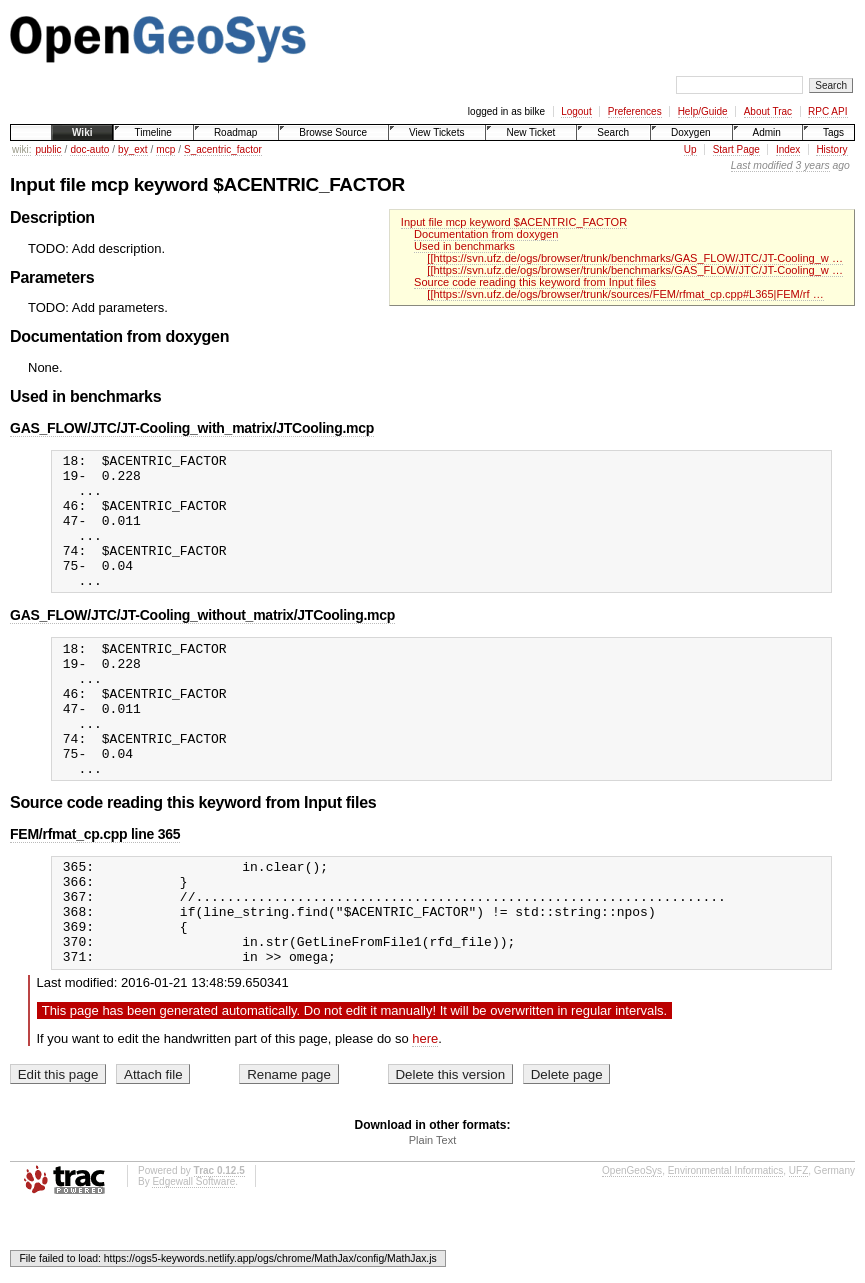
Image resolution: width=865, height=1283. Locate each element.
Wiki (82, 132)
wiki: (21, 149)
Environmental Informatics (726, 1245)
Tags (833, 132)
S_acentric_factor (223, 149)
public (48, 149)
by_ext (132, 149)
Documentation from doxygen (486, 234)
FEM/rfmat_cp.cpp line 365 (95, 888)
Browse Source (333, 132)
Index (788, 149)
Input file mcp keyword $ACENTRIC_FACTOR (514, 222)
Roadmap (235, 132)
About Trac (768, 111)
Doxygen (690, 132)
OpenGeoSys (632, 1245)
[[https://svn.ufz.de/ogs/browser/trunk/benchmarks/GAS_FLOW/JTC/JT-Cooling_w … (635, 258)
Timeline (152, 132)
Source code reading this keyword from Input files (535, 282)
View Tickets (436, 132)
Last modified (762, 165)
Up (690, 149)
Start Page (736, 149)
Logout (576, 111)
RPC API (827, 111)
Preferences (635, 111)
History (831, 149)
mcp (165, 149)
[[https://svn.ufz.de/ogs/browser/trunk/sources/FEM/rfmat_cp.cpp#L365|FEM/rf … (625, 294)
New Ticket (530, 132)
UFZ (798, 1245)
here (425, 1113)
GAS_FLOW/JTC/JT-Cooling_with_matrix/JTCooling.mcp (192, 428)
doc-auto (89, 149)
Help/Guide (703, 111)
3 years (813, 165)
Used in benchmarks (464, 246)
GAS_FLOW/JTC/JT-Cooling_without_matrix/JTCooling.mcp (202, 642)
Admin (767, 132)
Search (613, 132)
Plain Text (433, 1215)
